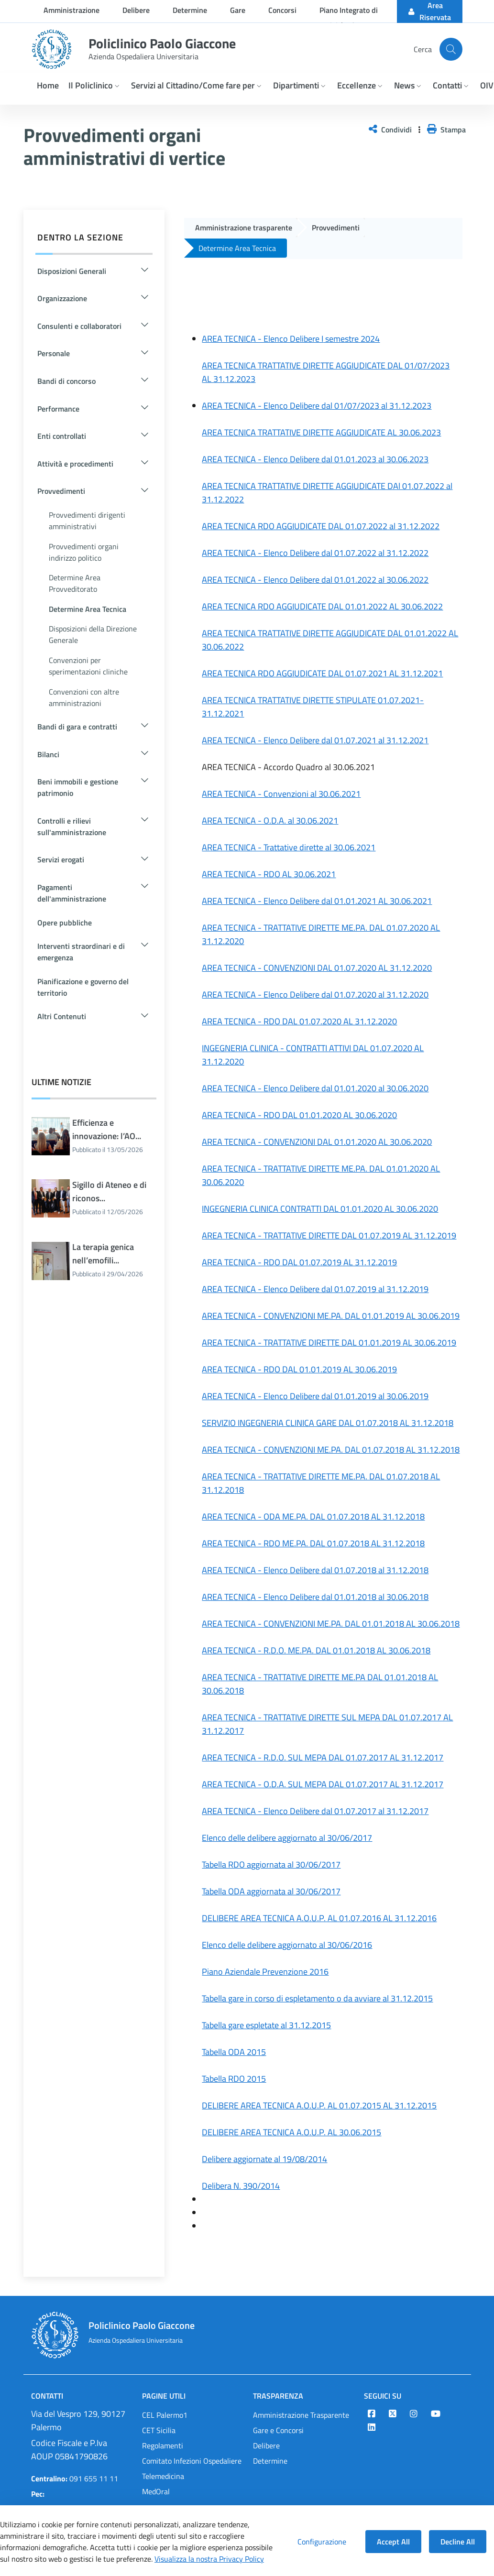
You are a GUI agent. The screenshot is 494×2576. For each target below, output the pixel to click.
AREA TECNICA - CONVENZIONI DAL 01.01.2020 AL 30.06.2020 (317, 1141)
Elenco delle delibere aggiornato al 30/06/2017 (287, 1837)
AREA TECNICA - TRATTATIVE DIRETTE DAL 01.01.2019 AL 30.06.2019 (329, 1342)
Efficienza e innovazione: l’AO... (114, 1136)
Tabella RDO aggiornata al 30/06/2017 (271, 1864)
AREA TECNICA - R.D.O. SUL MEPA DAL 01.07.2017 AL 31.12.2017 (322, 1757)
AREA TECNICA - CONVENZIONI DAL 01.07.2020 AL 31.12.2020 (317, 967)
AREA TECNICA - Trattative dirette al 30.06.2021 (288, 847)
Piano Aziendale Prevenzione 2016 (265, 1971)
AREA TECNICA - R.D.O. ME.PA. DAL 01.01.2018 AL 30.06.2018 (316, 1650)
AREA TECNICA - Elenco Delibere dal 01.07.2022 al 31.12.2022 (315, 552)
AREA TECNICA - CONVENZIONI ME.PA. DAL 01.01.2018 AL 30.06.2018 (331, 1623)
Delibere (266, 2445)
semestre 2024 (351, 338)
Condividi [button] (391, 129)
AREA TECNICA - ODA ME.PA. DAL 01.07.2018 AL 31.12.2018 (313, 1516)
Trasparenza (278, 2396)
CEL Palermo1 (164, 2415)
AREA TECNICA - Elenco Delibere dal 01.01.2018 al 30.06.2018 (315, 1596)
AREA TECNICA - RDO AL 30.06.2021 (269, 874)
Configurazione (321, 2541)
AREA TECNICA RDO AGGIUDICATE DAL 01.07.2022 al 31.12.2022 (320, 526)
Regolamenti (162, 2445)
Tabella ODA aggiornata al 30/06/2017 (271, 1891)
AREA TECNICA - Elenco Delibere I (262, 338)
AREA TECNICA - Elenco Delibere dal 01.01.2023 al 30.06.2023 (315, 459)
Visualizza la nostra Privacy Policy (209, 2559)
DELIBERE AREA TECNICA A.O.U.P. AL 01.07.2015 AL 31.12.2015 (319, 2105)
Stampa (446, 129)
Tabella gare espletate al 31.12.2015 (266, 2025)
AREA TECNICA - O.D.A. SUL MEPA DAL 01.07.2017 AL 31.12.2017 (322, 1784)
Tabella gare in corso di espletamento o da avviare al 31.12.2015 (317, 1998)
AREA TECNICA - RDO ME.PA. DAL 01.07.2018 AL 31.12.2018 (313, 1543)
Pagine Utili (164, 2396)
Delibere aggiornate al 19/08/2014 (264, 2158)
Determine (270, 2461)
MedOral (156, 2491)
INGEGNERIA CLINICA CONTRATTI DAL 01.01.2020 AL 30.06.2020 (320, 1208)
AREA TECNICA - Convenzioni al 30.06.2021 (281, 793)
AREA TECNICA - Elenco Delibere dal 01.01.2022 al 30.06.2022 (315, 579)
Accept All (393, 2541)
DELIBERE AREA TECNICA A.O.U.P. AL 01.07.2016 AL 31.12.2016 (319, 1918)
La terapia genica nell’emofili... (114, 1260)
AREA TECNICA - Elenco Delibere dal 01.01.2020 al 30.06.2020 (315, 1088)
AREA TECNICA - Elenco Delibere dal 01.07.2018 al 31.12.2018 (315, 1570)
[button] (95, 86)
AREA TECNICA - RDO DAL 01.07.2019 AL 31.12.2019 (299, 1262)
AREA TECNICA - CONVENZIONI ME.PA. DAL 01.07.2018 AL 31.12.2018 (331, 1449)
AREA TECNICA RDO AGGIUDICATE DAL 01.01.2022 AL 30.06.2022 (322, 606)
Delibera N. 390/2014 (241, 2185)
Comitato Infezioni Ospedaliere (192, 2461)
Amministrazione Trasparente (301, 2415)
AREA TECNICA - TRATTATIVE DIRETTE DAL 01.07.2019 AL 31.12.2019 (329, 1235)
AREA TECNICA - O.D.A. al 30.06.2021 (270, 820)
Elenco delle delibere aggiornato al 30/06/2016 (287, 1944)
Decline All (457, 2541)
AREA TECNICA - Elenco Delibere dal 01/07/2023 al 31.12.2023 (316, 405)
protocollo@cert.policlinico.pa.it (81, 2501)
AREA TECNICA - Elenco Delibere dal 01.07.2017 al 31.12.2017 (315, 1810)
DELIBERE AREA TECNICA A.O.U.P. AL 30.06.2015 (291, 2132)
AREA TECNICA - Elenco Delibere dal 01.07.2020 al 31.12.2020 (315, 994)
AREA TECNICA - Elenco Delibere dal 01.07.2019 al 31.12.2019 (315, 1289)
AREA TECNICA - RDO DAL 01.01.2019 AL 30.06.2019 (299, 1369)
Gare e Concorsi (278, 2430)
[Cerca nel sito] (450, 49)
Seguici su (382, 2396)
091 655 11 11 (74, 2478)
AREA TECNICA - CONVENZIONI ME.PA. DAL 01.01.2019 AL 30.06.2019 (331, 1315)
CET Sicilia (159, 2430)
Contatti (47, 2396)
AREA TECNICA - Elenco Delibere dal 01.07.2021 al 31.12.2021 (315, 740)
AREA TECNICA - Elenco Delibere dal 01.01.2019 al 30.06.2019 (315, 1396)
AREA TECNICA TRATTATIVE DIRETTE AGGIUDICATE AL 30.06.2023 (321, 432)
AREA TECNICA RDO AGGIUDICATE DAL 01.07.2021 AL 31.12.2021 (322, 673)
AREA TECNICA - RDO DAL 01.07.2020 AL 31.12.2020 (299, 1021)
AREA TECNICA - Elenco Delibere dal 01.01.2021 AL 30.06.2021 (317, 900)
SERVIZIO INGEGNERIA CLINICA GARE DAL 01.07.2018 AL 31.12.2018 (327, 1422)
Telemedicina (163, 2476)
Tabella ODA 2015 (234, 2051)
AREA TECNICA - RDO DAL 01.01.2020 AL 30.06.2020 (299, 1115)
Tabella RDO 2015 (234, 2078)
